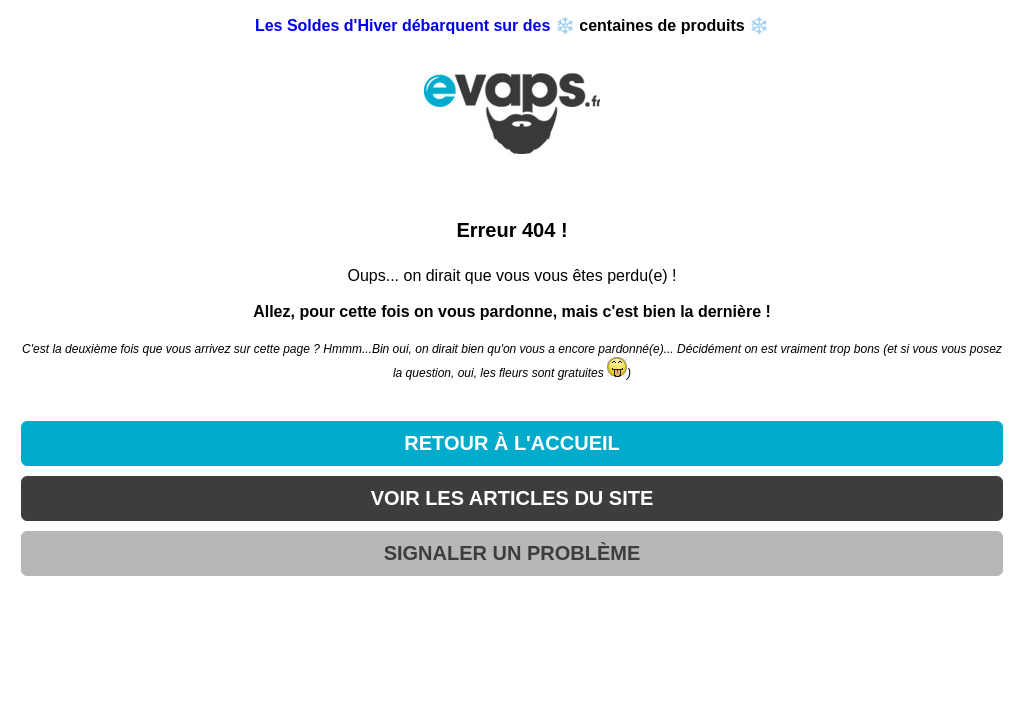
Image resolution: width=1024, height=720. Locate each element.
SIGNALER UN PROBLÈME (512, 553)
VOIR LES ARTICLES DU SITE (512, 498)
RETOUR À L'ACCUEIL (512, 443)
